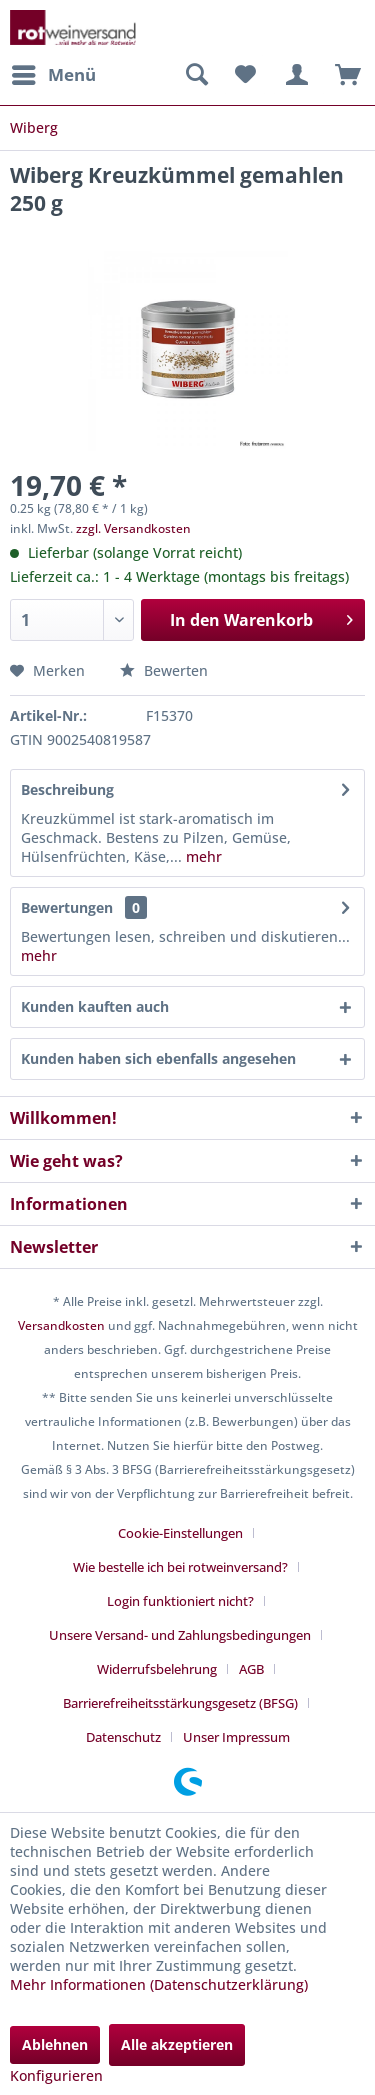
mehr (202, 856)
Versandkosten (61, 1325)
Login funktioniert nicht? (180, 1601)
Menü (54, 72)
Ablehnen (55, 2044)
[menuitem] (53, 75)
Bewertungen (67, 907)
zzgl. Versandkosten (133, 528)
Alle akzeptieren (177, 2044)
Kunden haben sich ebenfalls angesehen (158, 1058)
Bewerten (164, 670)
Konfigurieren (56, 2075)
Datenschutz (123, 1737)
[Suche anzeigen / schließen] (196, 75)
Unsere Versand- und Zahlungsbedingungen (180, 1635)
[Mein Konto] (294, 75)
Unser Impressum (236, 1737)
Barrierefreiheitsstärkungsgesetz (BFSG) (180, 1703)
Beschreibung (67, 789)
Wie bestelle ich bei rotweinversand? (180, 1567)
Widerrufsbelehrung (157, 1669)
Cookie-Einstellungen (180, 1533)
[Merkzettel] (245, 75)
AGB (251, 1669)
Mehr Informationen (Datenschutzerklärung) (159, 1984)
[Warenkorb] (343, 75)
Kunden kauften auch (95, 1006)
